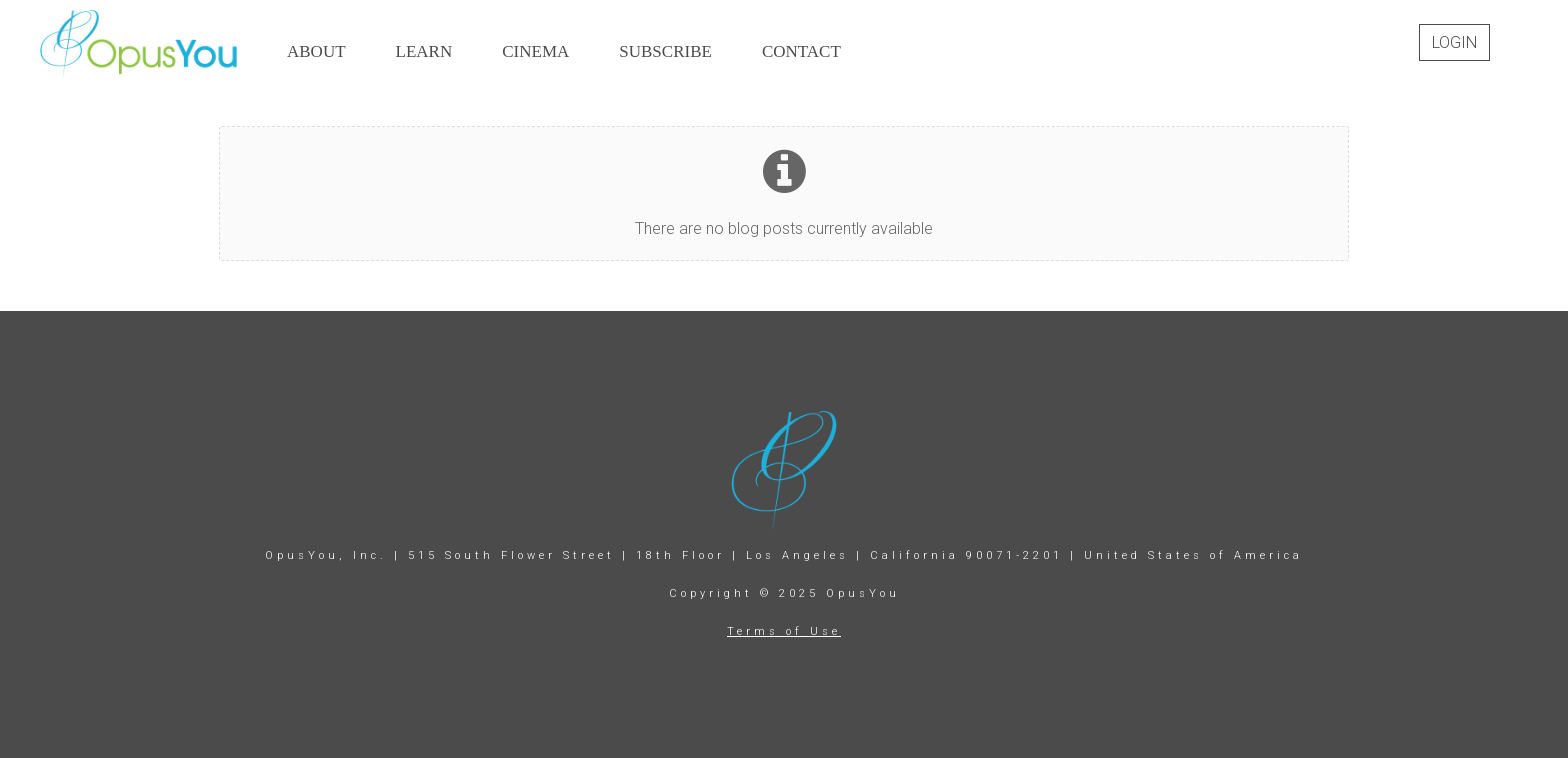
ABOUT (316, 51)
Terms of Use (784, 631)
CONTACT (801, 51)
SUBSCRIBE (665, 51)
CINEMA (535, 51)
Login (1454, 42)
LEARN (424, 51)
